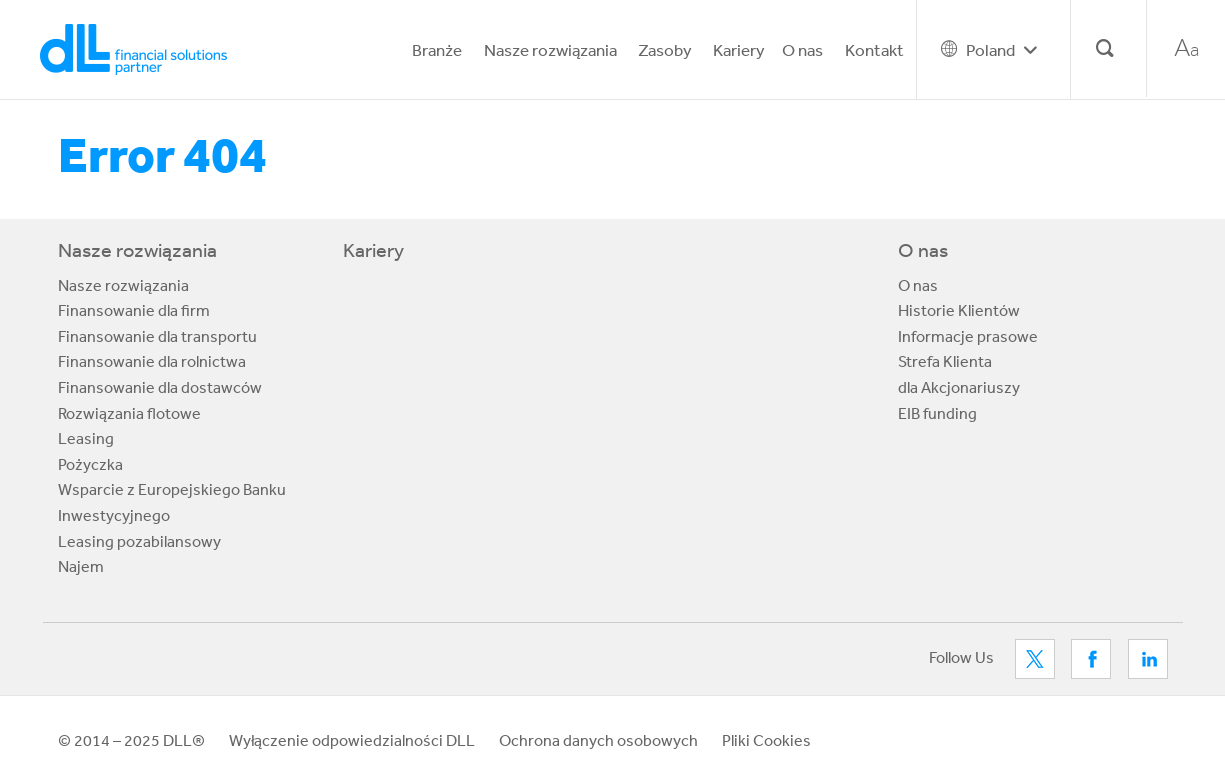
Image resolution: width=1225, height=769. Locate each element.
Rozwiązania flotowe (129, 413)
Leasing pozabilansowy (139, 541)
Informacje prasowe (968, 336)
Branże (437, 49)
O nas (802, 49)
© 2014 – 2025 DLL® (131, 740)
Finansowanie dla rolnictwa (152, 361)
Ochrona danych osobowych (598, 740)
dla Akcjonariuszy (959, 387)
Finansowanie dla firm (134, 310)
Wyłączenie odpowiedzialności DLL (352, 740)
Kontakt (874, 49)
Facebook (1091, 659)
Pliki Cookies (766, 740)
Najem (81, 566)
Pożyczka (90, 464)
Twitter (1035, 659)
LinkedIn (1148, 659)
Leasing (86, 438)
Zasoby (665, 49)
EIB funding (937, 413)
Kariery (739, 49)
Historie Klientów (959, 310)
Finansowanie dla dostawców (160, 387)
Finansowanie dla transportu (157, 336)
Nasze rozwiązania (550, 49)
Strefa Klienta (945, 361)
